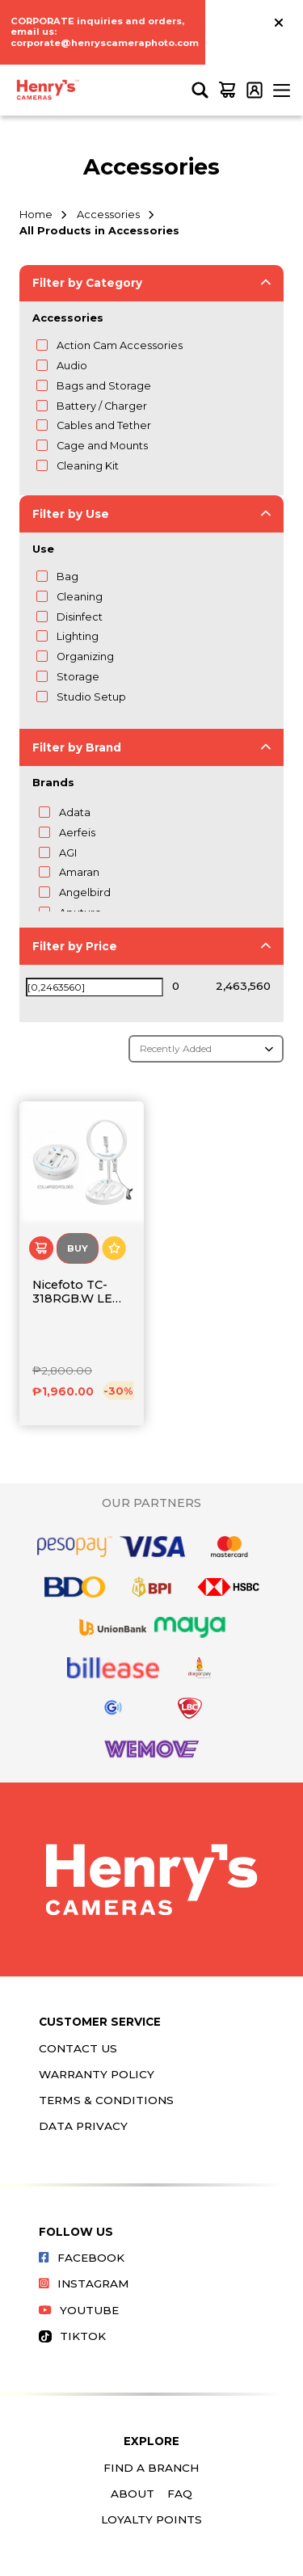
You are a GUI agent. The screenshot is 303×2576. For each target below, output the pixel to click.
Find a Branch (151, 2467)
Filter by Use (70, 513)
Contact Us (78, 2048)
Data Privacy (83, 2125)
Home (36, 214)
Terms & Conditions (106, 2100)
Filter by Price (74, 946)
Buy (77, 1248)
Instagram (84, 2283)
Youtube (79, 2310)
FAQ (179, 2493)
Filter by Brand (76, 747)
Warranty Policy (96, 2074)
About (132, 2493)
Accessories (108, 214)
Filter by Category (87, 282)
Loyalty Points (151, 2519)
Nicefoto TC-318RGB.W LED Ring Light (77, 1292)
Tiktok (72, 2336)
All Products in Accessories (99, 231)
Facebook (81, 2257)
